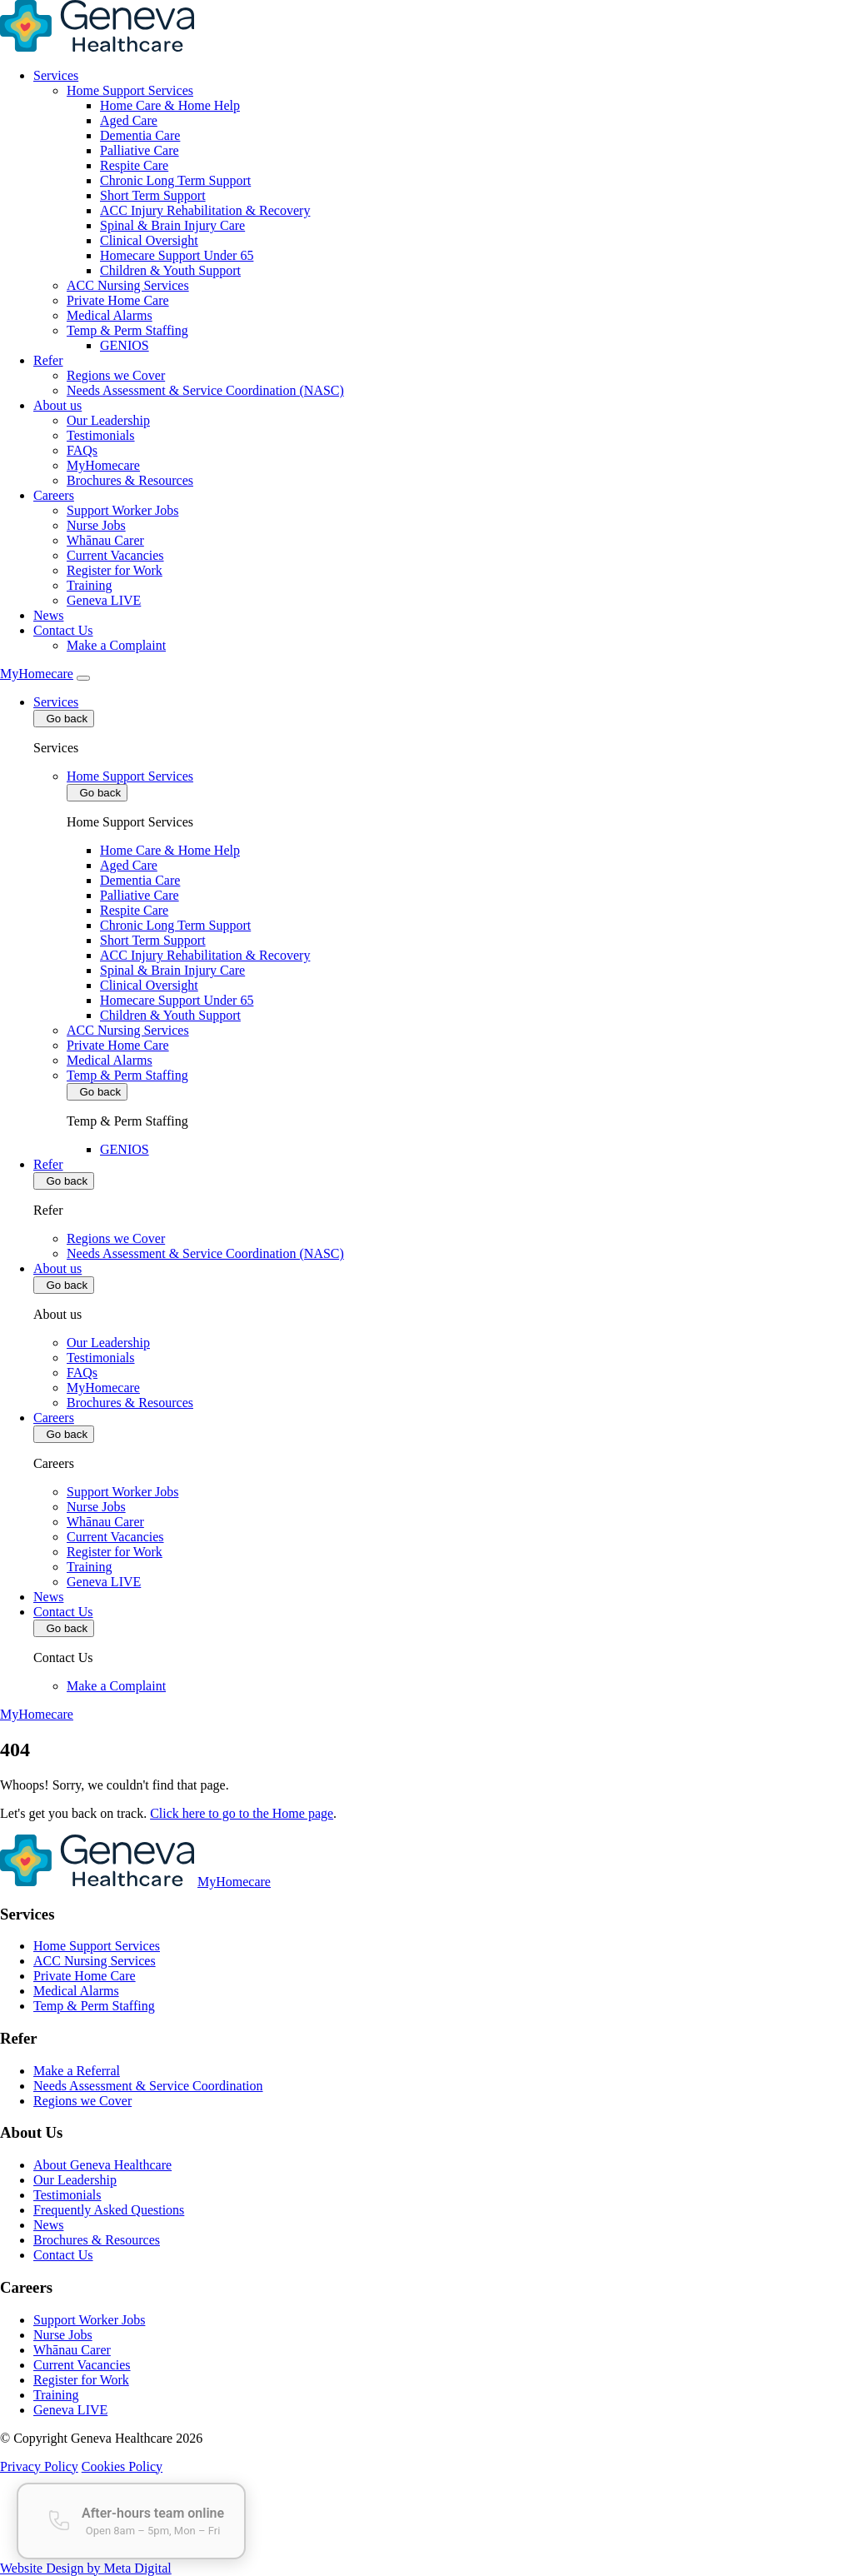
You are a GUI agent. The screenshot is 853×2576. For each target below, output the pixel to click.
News (48, 615)
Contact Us (63, 630)
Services (55, 75)
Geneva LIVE (104, 600)
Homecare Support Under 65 (176, 255)
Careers (53, 495)
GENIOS (124, 345)
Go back (63, 718)
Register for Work (114, 570)
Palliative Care (139, 150)
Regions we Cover (116, 375)
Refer (48, 360)
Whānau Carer (105, 540)
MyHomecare (103, 465)
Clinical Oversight (149, 240)
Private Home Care (118, 300)
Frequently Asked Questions (108, 2210)
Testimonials (101, 435)
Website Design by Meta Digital (86, 2568)
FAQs (82, 450)
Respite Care (134, 165)
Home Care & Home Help (170, 105)
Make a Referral (76, 2071)
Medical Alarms (109, 315)
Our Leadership (108, 420)
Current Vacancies (115, 555)
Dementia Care (140, 135)
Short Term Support (153, 195)
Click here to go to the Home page (241, 1813)
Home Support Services (130, 90)
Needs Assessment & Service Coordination (148, 2086)
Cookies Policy (122, 2466)
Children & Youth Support (170, 270)
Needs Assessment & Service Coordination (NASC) (205, 390)
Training (89, 585)
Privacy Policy (39, 2466)
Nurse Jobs (96, 525)
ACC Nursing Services (128, 285)
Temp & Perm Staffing (127, 330)
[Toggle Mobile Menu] (83, 678)
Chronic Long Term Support (175, 180)
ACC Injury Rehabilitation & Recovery (205, 210)
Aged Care (128, 120)
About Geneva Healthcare (102, 2165)
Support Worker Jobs (122, 510)
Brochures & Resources (130, 480)
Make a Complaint (116, 645)
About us (57, 405)
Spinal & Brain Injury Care (172, 225)
